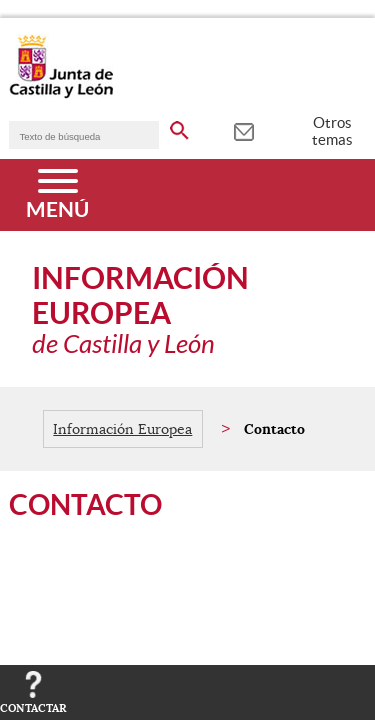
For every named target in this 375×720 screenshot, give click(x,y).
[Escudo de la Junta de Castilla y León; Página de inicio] (61, 94)
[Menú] (57, 195)
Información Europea (122, 429)
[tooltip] (243, 130)
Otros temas (332, 131)
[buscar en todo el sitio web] (179, 127)
